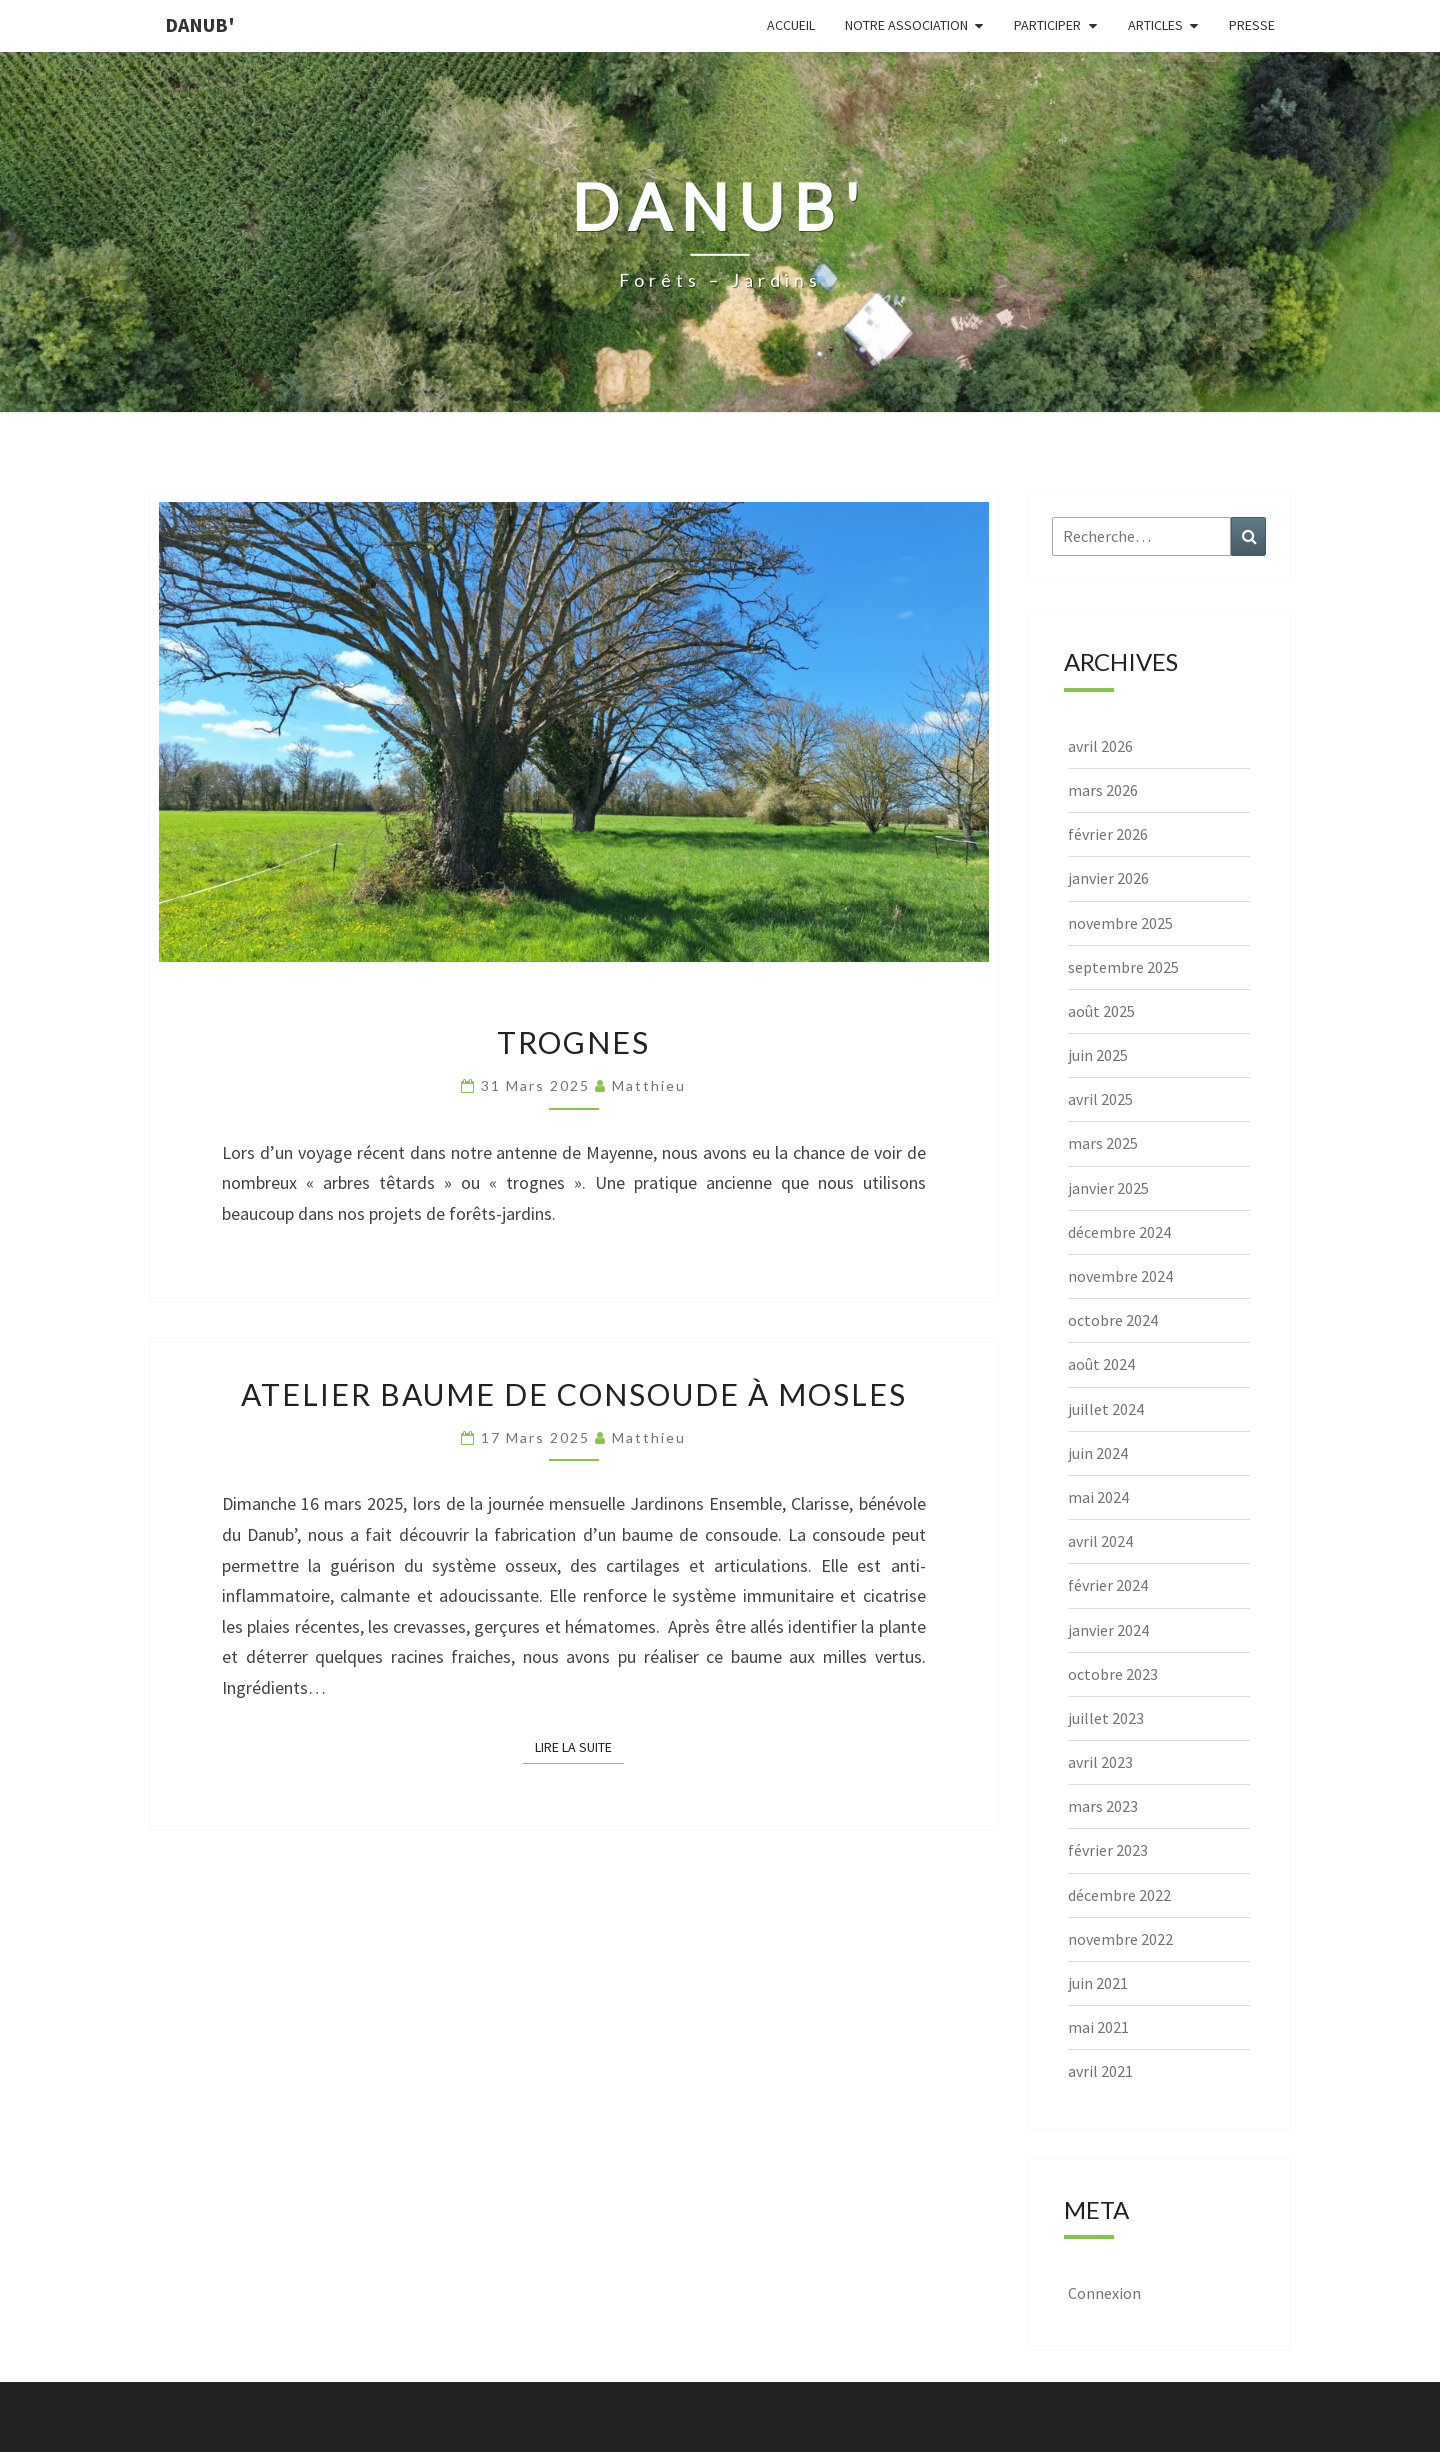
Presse (1252, 25)
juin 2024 (1098, 1453)
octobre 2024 (1113, 1320)
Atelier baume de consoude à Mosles (574, 1394)
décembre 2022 (1119, 1895)
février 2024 (1108, 1585)
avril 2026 (1100, 746)
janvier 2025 (1108, 1188)
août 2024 (1101, 1364)
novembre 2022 (1120, 1939)
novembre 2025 (1120, 923)
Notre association (906, 25)
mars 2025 (1103, 1143)
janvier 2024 (1108, 1630)
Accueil (791, 25)
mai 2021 (1098, 2027)
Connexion (1104, 2293)
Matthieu (649, 1085)
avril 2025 (1100, 1099)
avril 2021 (1100, 2071)
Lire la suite (579, 1746)
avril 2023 (1100, 1762)
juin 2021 (1098, 1983)
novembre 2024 (1120, 1276)
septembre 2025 (1123, 967)
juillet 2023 (1106, 1718)
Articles (1155, 25)
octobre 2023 (1113, 1674)
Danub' (200, 24)
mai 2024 (1098, 1497)
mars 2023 (1103, 1806)
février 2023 (1108, 1850)
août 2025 (1101, 1011)
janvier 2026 (1108, 878)
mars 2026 (1103, 790)
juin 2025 (1098, 1055)
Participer (1047, 25)
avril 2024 (1100, 1541)
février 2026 (1108, 834)
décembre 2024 (1119, 1232)
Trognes (573, 1042)
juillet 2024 (1106, 1409)
